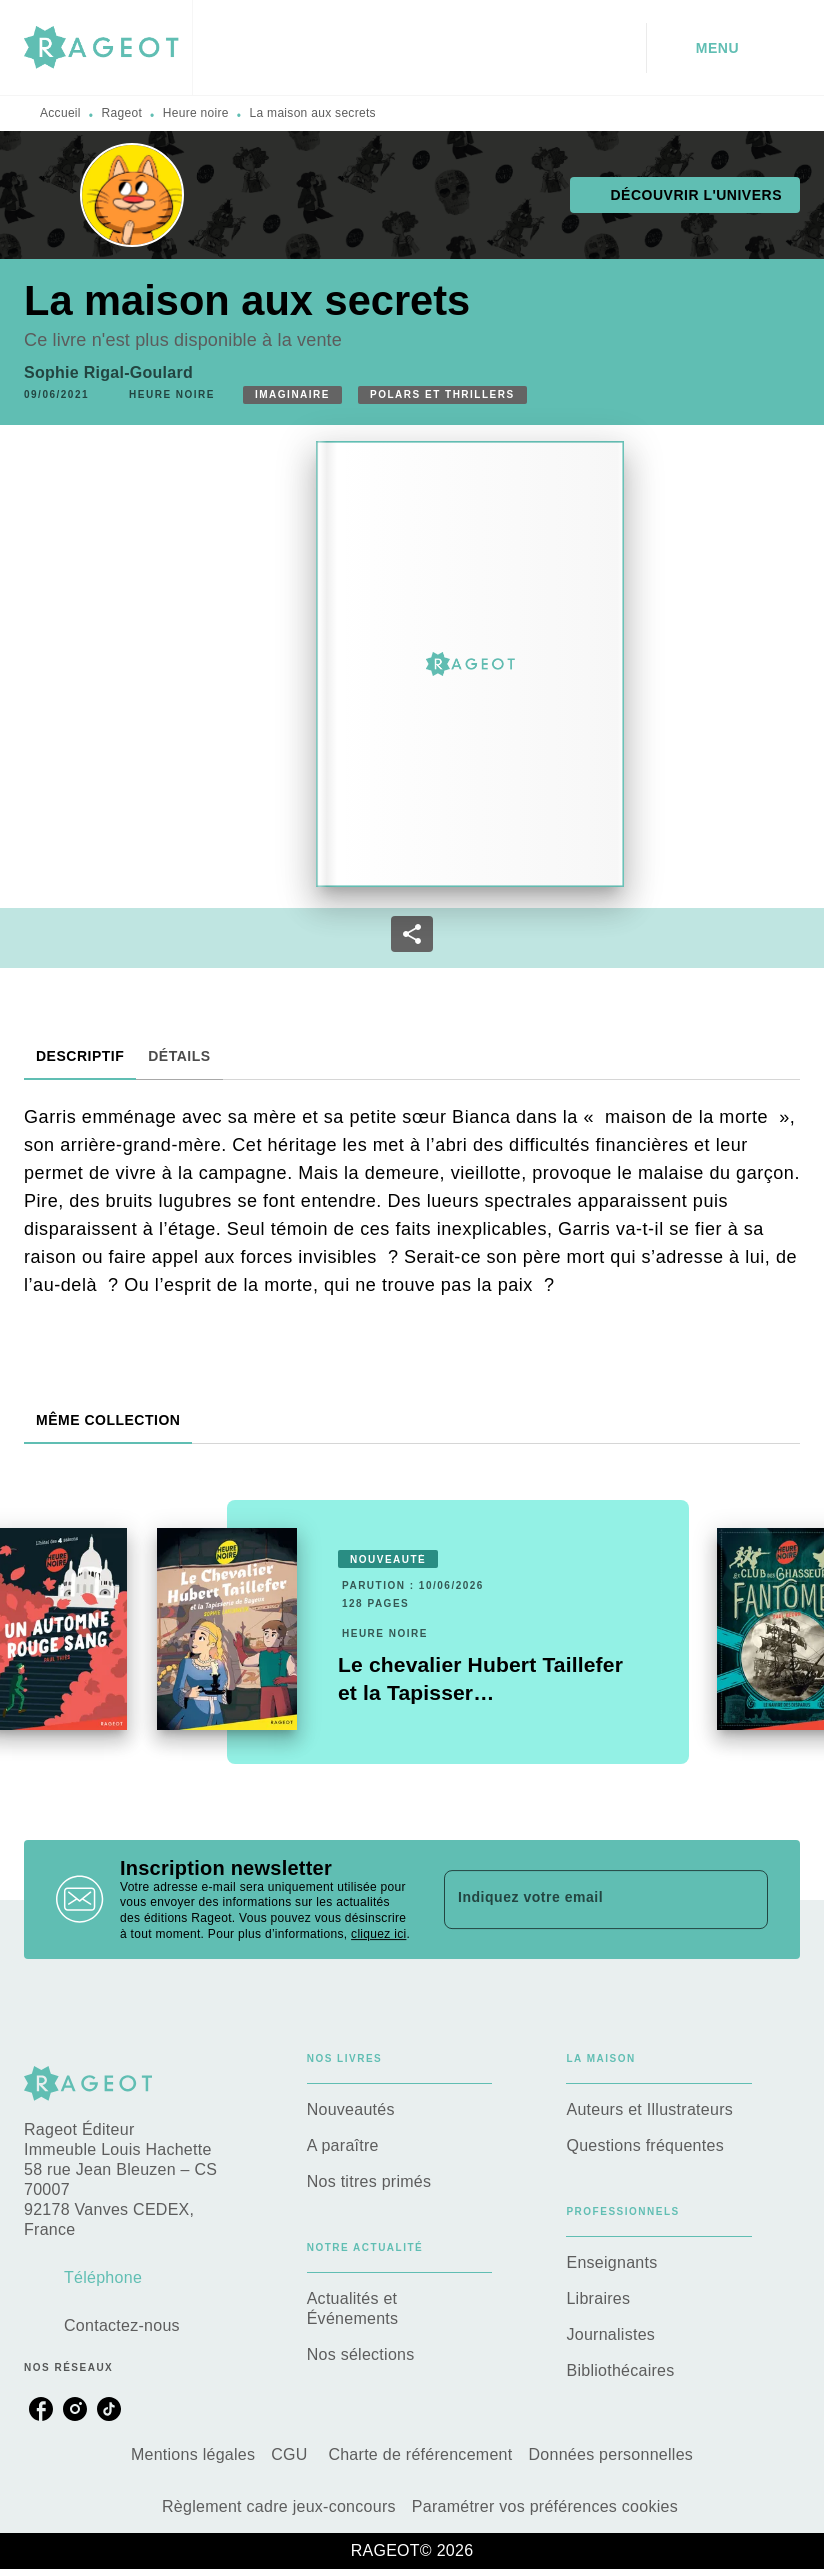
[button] (685, 195)
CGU (291, 2454)
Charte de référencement (420, 2454)
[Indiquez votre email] (581, 1899)
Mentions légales (193, 2454)
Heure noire (196, 113)
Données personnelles (610, 2454)
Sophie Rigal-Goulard (108, 372)
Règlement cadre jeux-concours (279, 2506)
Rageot (122, 113)
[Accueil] (108, 47)
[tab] (80, 1056)
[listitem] (41, 2409)
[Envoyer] (744, 1900)
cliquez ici (378, 1934)
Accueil (60, 113)
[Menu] (723, 48)
